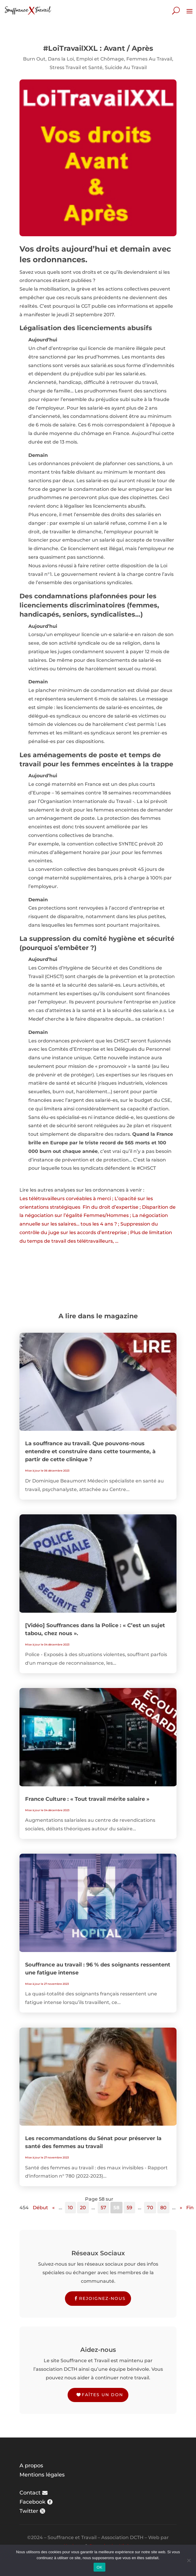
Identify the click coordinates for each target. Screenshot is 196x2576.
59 (129, 2207)
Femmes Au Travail (149, 59)
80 (163, 2207)
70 (150, 2207)
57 (103, 2207)
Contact (29, 2492)
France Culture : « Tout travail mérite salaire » (87, 1799)
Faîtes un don (102, 2394)
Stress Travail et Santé (76, 67)
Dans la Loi (61, 59)
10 (70, 2207)
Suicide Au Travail (126, 67)
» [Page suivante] (181, 2207)
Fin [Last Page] (190, 2207)
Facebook (32, 2502)
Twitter (28, 2511)
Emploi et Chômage (100, 59)
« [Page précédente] (53, 2207)
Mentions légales (42, 2474)
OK (99, 2567)
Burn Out (34, 59)
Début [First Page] (40, 2207)
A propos (31, 2465)
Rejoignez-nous (102, 2298)
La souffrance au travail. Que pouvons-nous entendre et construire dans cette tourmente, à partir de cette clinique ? (90, 1451)
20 (83, 2207)
